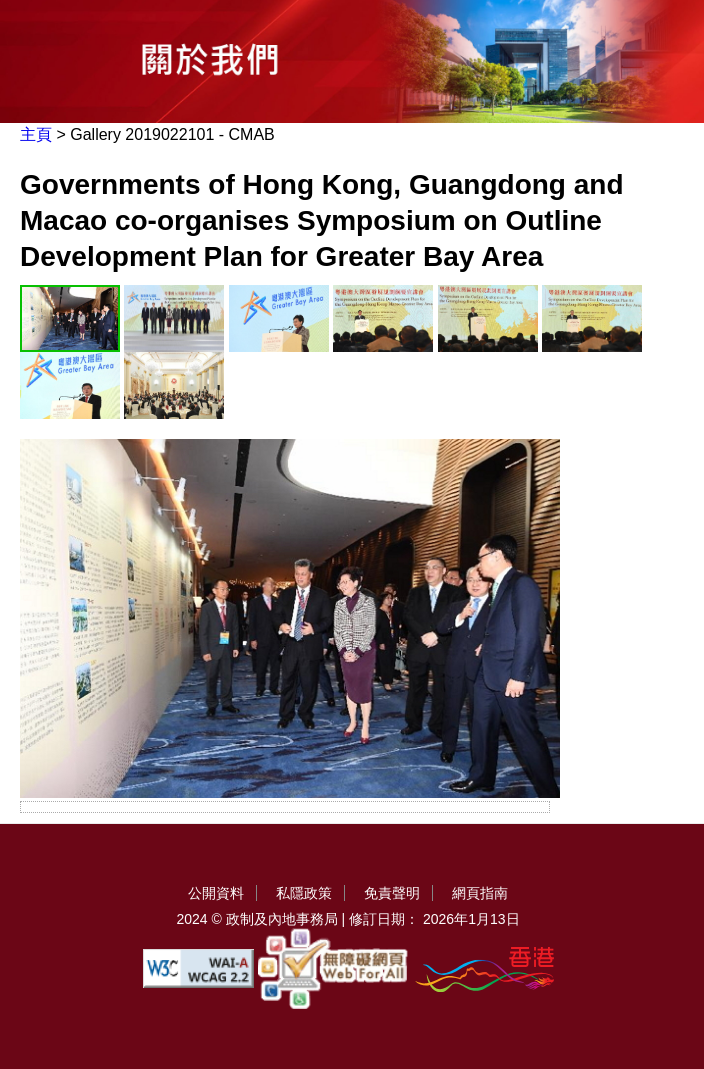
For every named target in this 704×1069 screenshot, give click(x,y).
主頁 (36, 134)
